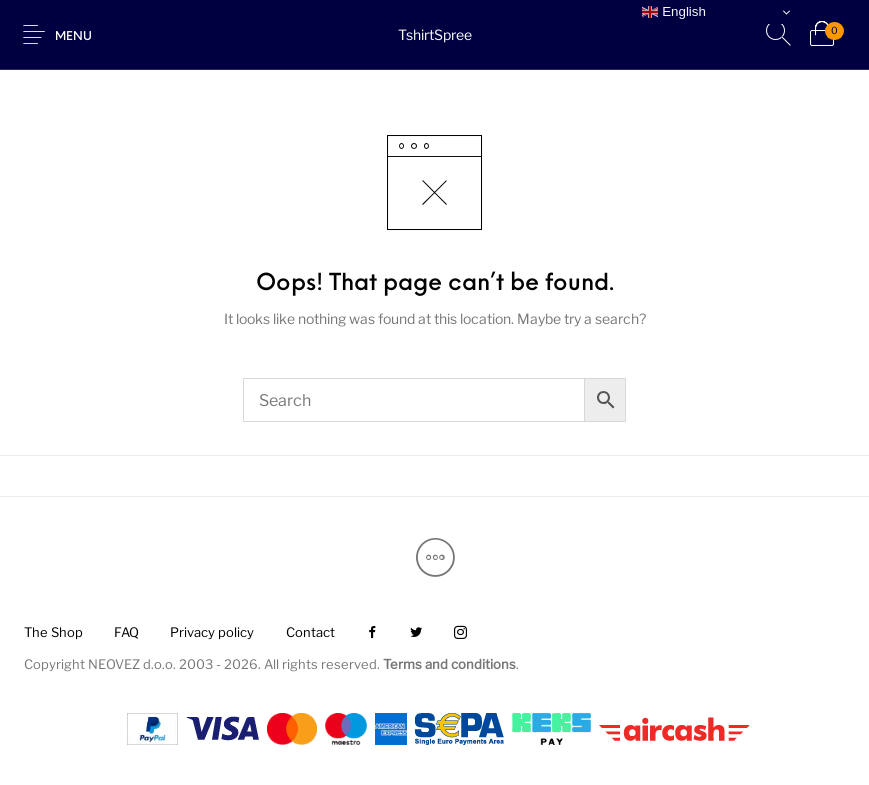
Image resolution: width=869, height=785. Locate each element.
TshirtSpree (435, 34)
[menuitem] (53, 633)
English (673, 12)
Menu (73, 37)
